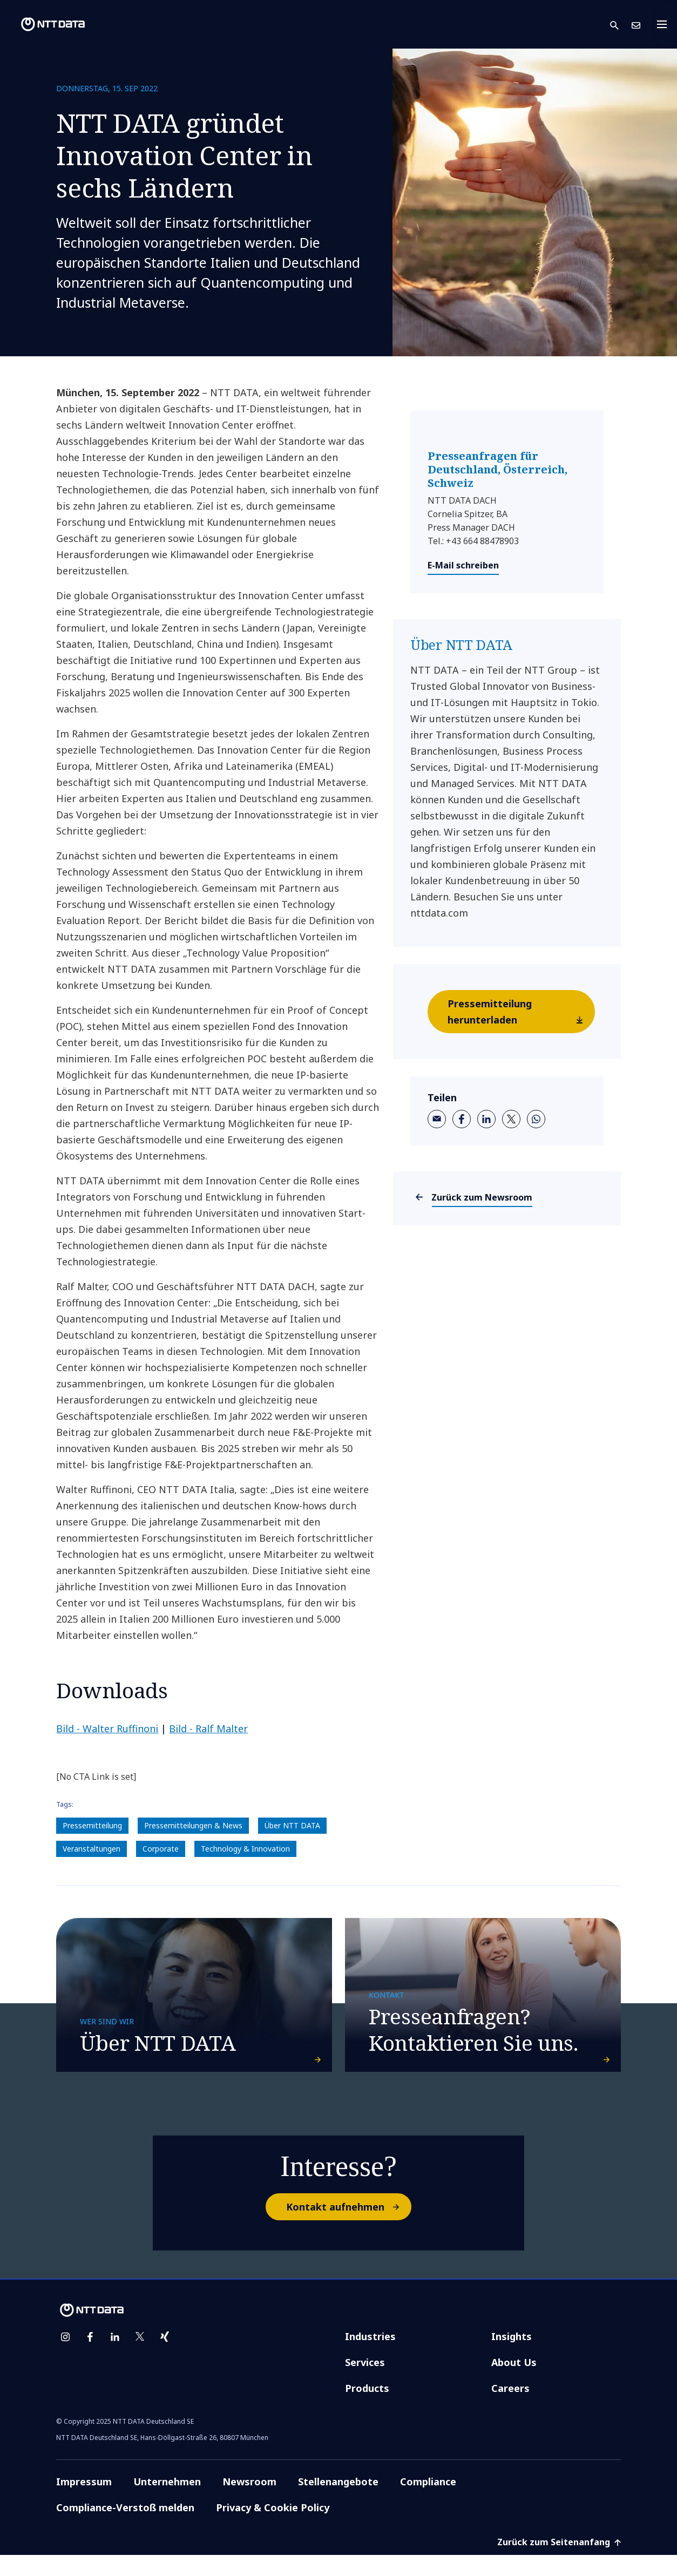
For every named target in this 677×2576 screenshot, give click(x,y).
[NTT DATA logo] (44, 24)
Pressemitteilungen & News (193, 1825)
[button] (621, 24)
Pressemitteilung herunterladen (520, 1014)
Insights (511, 2357)
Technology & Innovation (245, 1848)
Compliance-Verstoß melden (125, 2528)
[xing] (164, 2358)
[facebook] (461, 1119)
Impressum (84, 2502)
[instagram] (65, 2358)
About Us (514, 2383)
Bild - (107, 1728)
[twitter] (511, 1119)
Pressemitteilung (92, 1825)
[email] (437, 1119)
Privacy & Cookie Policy (272, 2528)
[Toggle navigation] (665, 24)
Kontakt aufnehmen (348, 2228)
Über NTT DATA (292, 1825)
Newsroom (249, 2502)
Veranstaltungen (91, 1848)
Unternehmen (167, 2502)
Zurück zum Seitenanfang (559, 2563)
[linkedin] (486, 1119)
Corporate (161, 1848)
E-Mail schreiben (463, 565)
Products (367, 2409)
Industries (370, 2357)
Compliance (428, 2502)
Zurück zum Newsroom (482, 1197)
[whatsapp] (536, 1119)
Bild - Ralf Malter (208, 1728)
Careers (510, 2409)
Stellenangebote (338, 2502)
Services (365, 2383)
